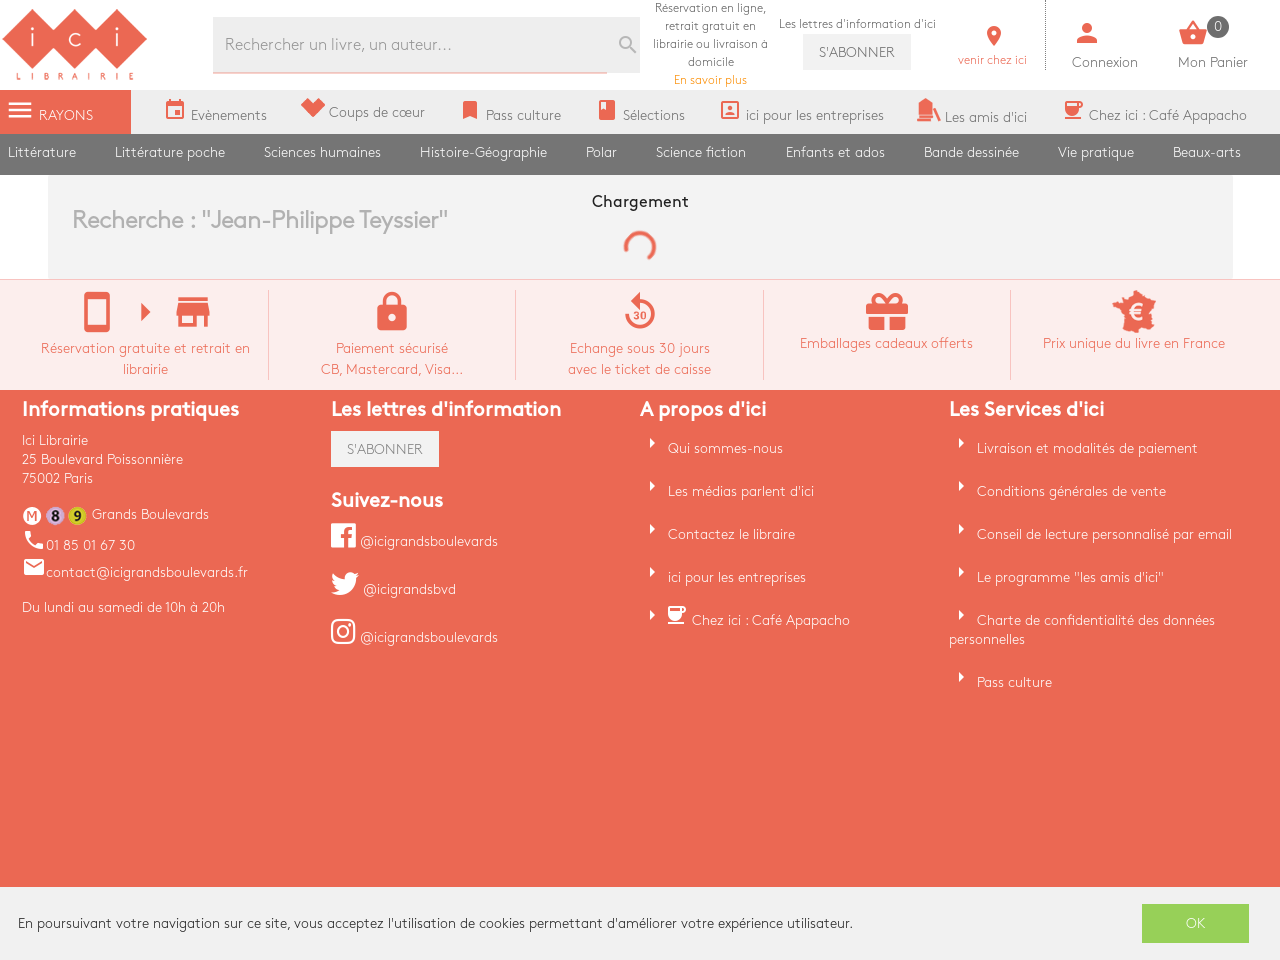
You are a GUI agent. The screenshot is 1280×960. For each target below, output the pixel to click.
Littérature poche (170, 152)
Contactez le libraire (731, 534)
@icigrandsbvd (393, 589)
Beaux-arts (1207, 152)
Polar (601, 152)
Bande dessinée (971, 152)
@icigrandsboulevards (414, 541)
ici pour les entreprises (737, 577)
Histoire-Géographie (483, 152)
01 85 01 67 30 (78, 545)
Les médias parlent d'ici (741, 491)
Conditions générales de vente (1071, 491)
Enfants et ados (835, 152)
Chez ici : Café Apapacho (771, 620)
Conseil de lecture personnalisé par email (1104, 534)
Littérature (42, 152)
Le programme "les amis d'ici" (1070, 577)
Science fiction (701, 152)
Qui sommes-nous (725, 448)
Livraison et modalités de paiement (1087, 448)
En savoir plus (710, 44)
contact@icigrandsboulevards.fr (135, 572)
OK (1196, 923)
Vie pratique (1096, 152)
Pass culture (1014, 682)
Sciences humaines (322, 152)
